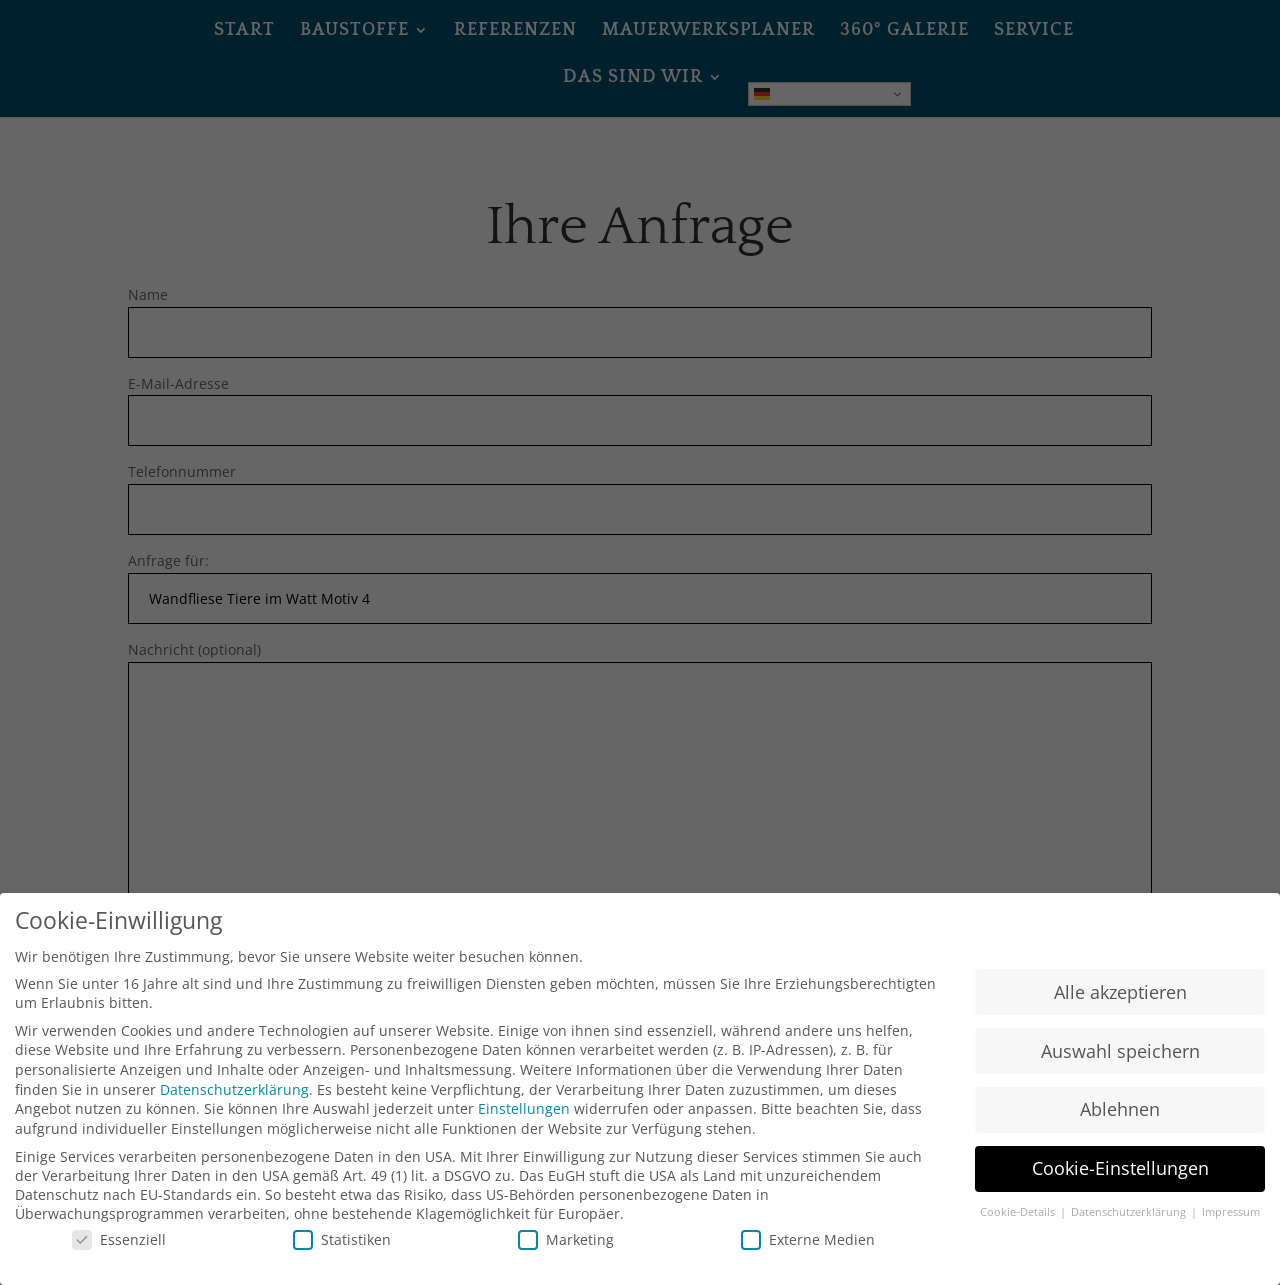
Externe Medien (808, 1239)
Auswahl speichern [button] (1120, 1051)
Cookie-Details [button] (1019, 1213)
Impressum (1231, 1213)
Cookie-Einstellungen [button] (1120, 1169)
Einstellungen (524, 1108)
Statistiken (342, 1239)
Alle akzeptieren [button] (1120, 992)
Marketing (566, 1239)
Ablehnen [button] (1120, 1110)
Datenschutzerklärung (234, 1089)
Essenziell (119, 1239)
